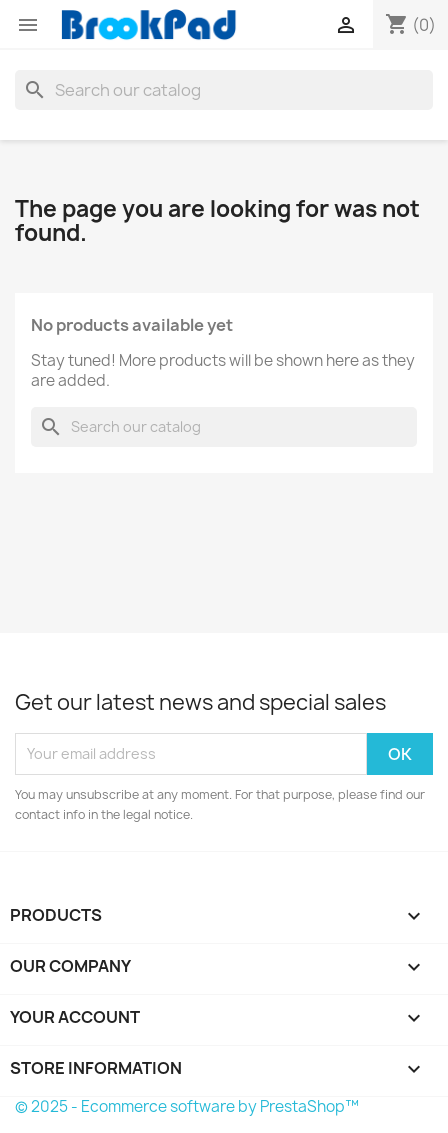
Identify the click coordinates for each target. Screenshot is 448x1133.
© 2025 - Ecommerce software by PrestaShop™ (187, 1106)
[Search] (224, 90)
